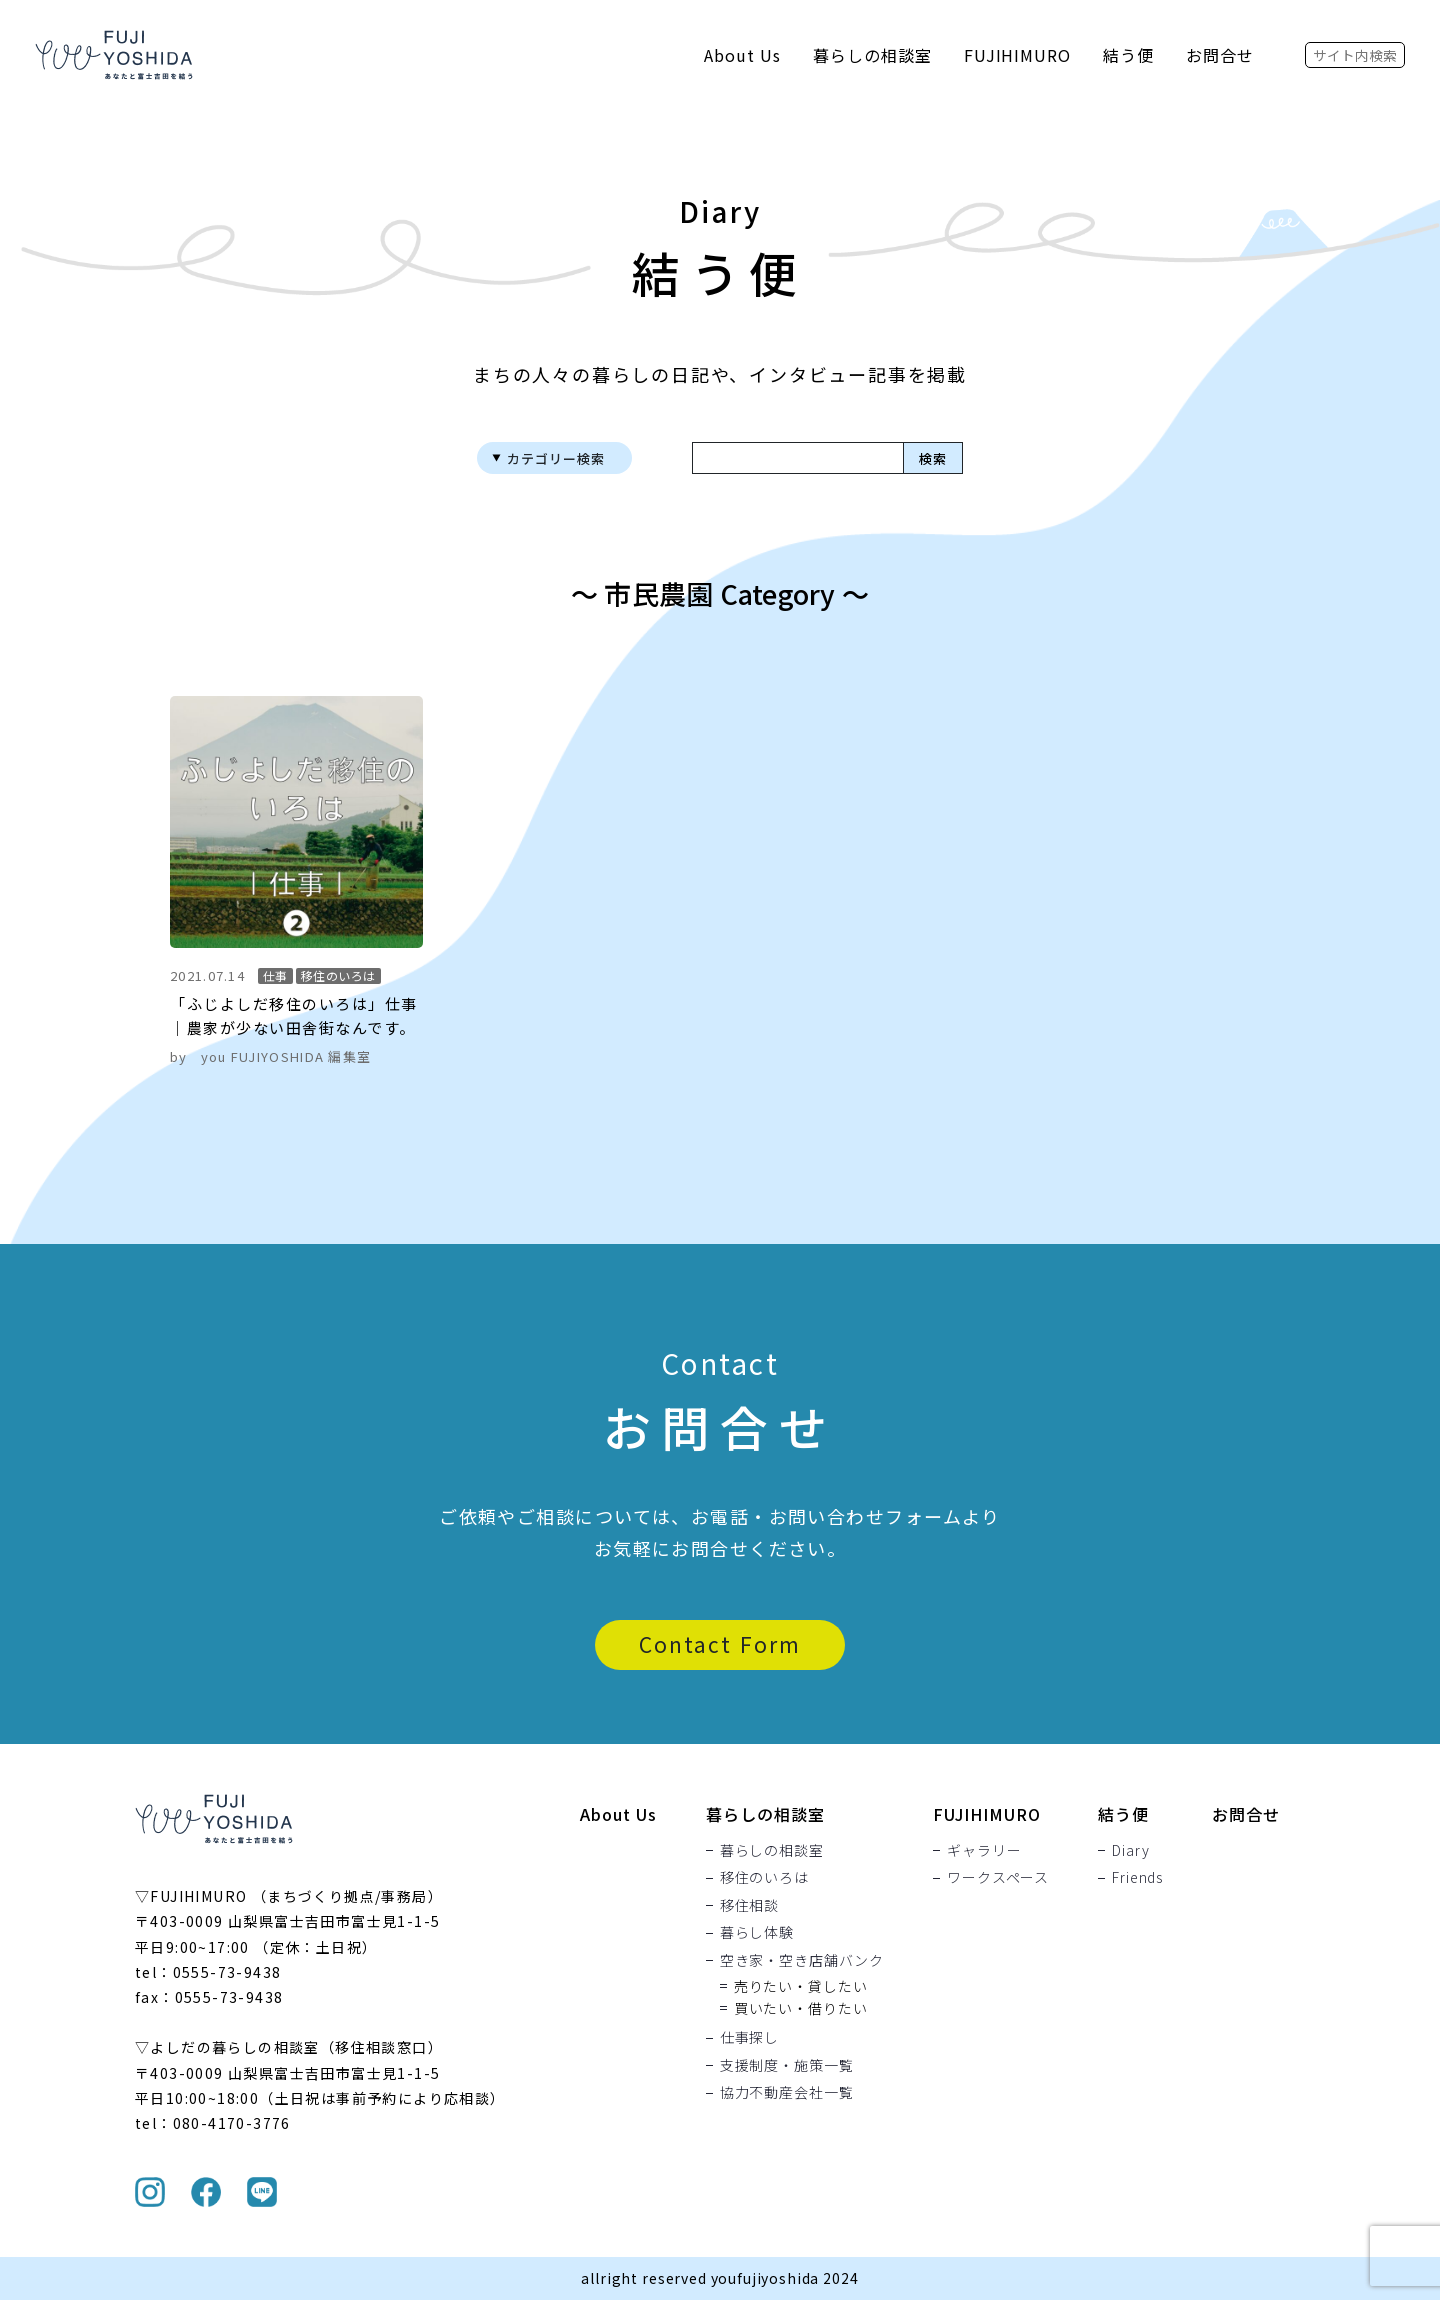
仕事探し (749, 2038)
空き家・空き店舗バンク (802, 1960)
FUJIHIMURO (1018, 55)
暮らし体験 (757, 1933)
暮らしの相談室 (872, 55)
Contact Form (720, 1644)
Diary (1130, 1850)
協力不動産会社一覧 (787, 2093)
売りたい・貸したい (801, 1986)
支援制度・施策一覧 (787, 2065)
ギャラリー (984, 1850)
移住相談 (749, 1905)
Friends (1137, 1878)
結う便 (1128, 55)
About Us (742, 55)
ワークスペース (998, 1878)
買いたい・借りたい (801, 2008)
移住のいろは (764, 1878)
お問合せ (1220, 55)
